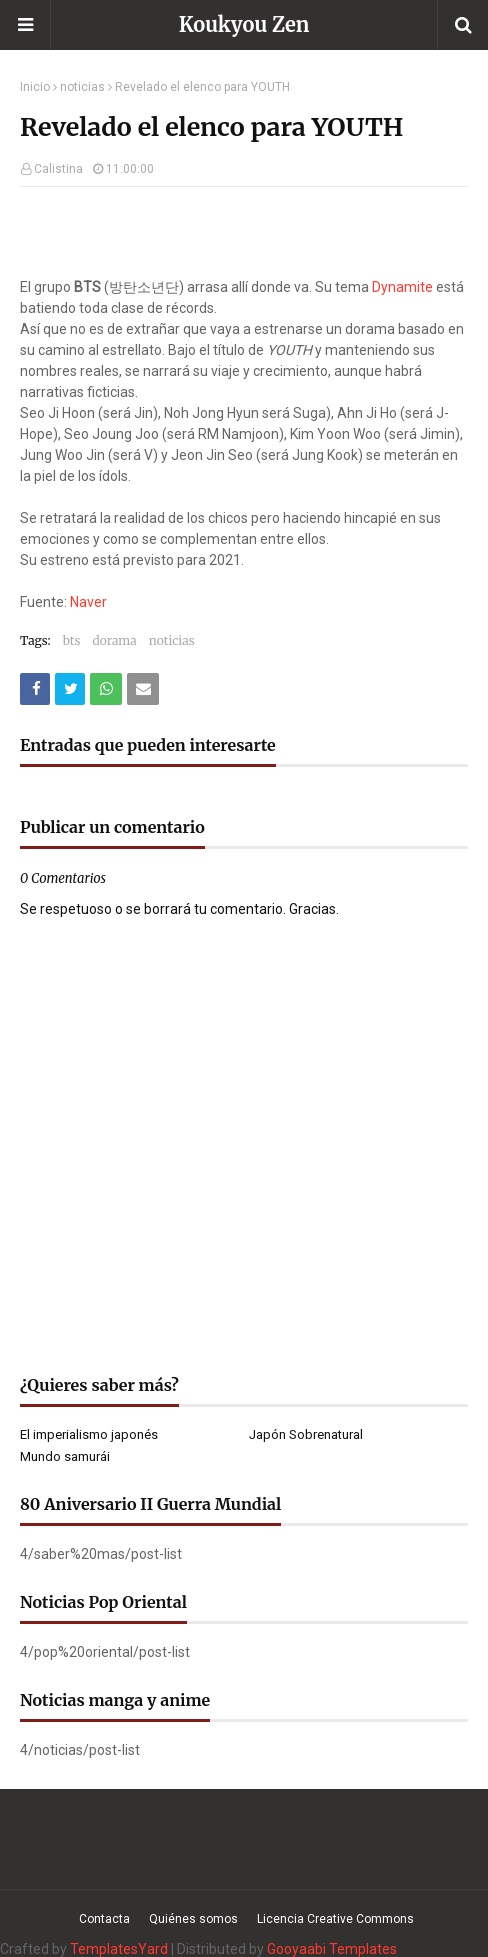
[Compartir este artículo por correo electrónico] (143, 689)
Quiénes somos (193, 1919)
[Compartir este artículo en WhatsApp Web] (106, 689)
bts (72, 640)
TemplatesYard (119, 1949)
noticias (82, 87)
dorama (114, 640)
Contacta (104, 1919)
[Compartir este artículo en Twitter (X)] (70, 689)
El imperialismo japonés (89, 1434)
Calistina (58, 169)
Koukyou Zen (244, 24)
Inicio (35, 87)
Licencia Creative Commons (335, 1919)
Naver (88, 602)
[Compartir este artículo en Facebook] (35, 689)
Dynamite (402, 287)
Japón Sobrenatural (306, 1434)
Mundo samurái (65, 1456)
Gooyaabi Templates (332, 1949)
